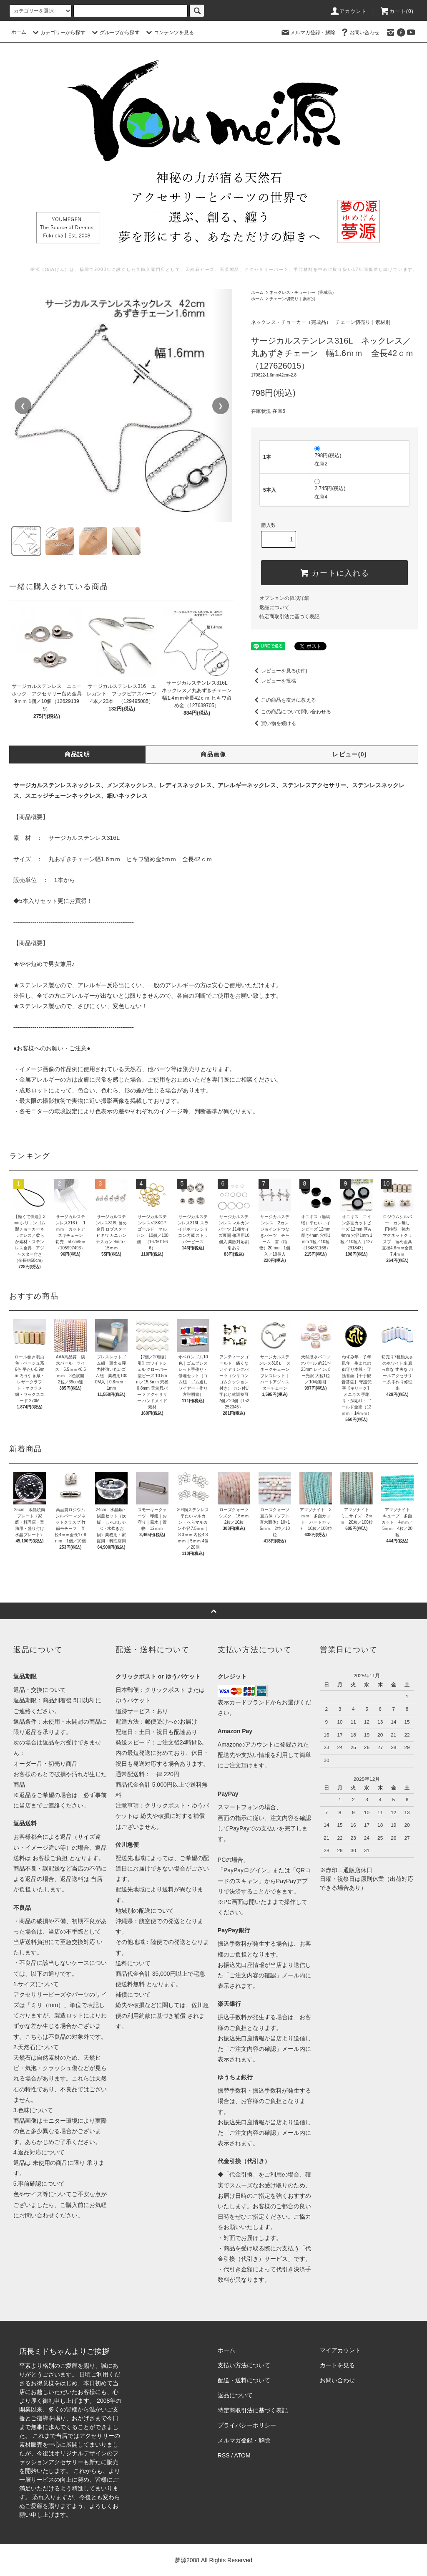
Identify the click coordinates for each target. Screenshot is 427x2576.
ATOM (242, 2455)
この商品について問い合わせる (291, 712)
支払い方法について (244, 2365)
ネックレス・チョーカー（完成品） (302, 292)
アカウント (348, 11)
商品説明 (77, 754)
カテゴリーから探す (57, 32)
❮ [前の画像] (22, 405)
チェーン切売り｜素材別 (292, 298)
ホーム (18, 32)
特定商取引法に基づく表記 (289, 616)
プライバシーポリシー (247, 2425)
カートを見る (337, 2365)
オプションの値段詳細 (284, 598)
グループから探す (115, 32)
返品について (274, 607)
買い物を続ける (273, 723)
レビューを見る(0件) (279, 671)
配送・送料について (244, 2380)
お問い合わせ (359, 32)
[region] (121, 405)
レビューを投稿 (273, 681)
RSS (224, 2455)
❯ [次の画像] (220, 405)
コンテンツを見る (169, 32)
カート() (396, 11)
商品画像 (213, 754)
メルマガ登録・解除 (307, 32)
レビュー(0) (349, 754)
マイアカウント (340, 2350)
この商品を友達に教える (283, 700)
